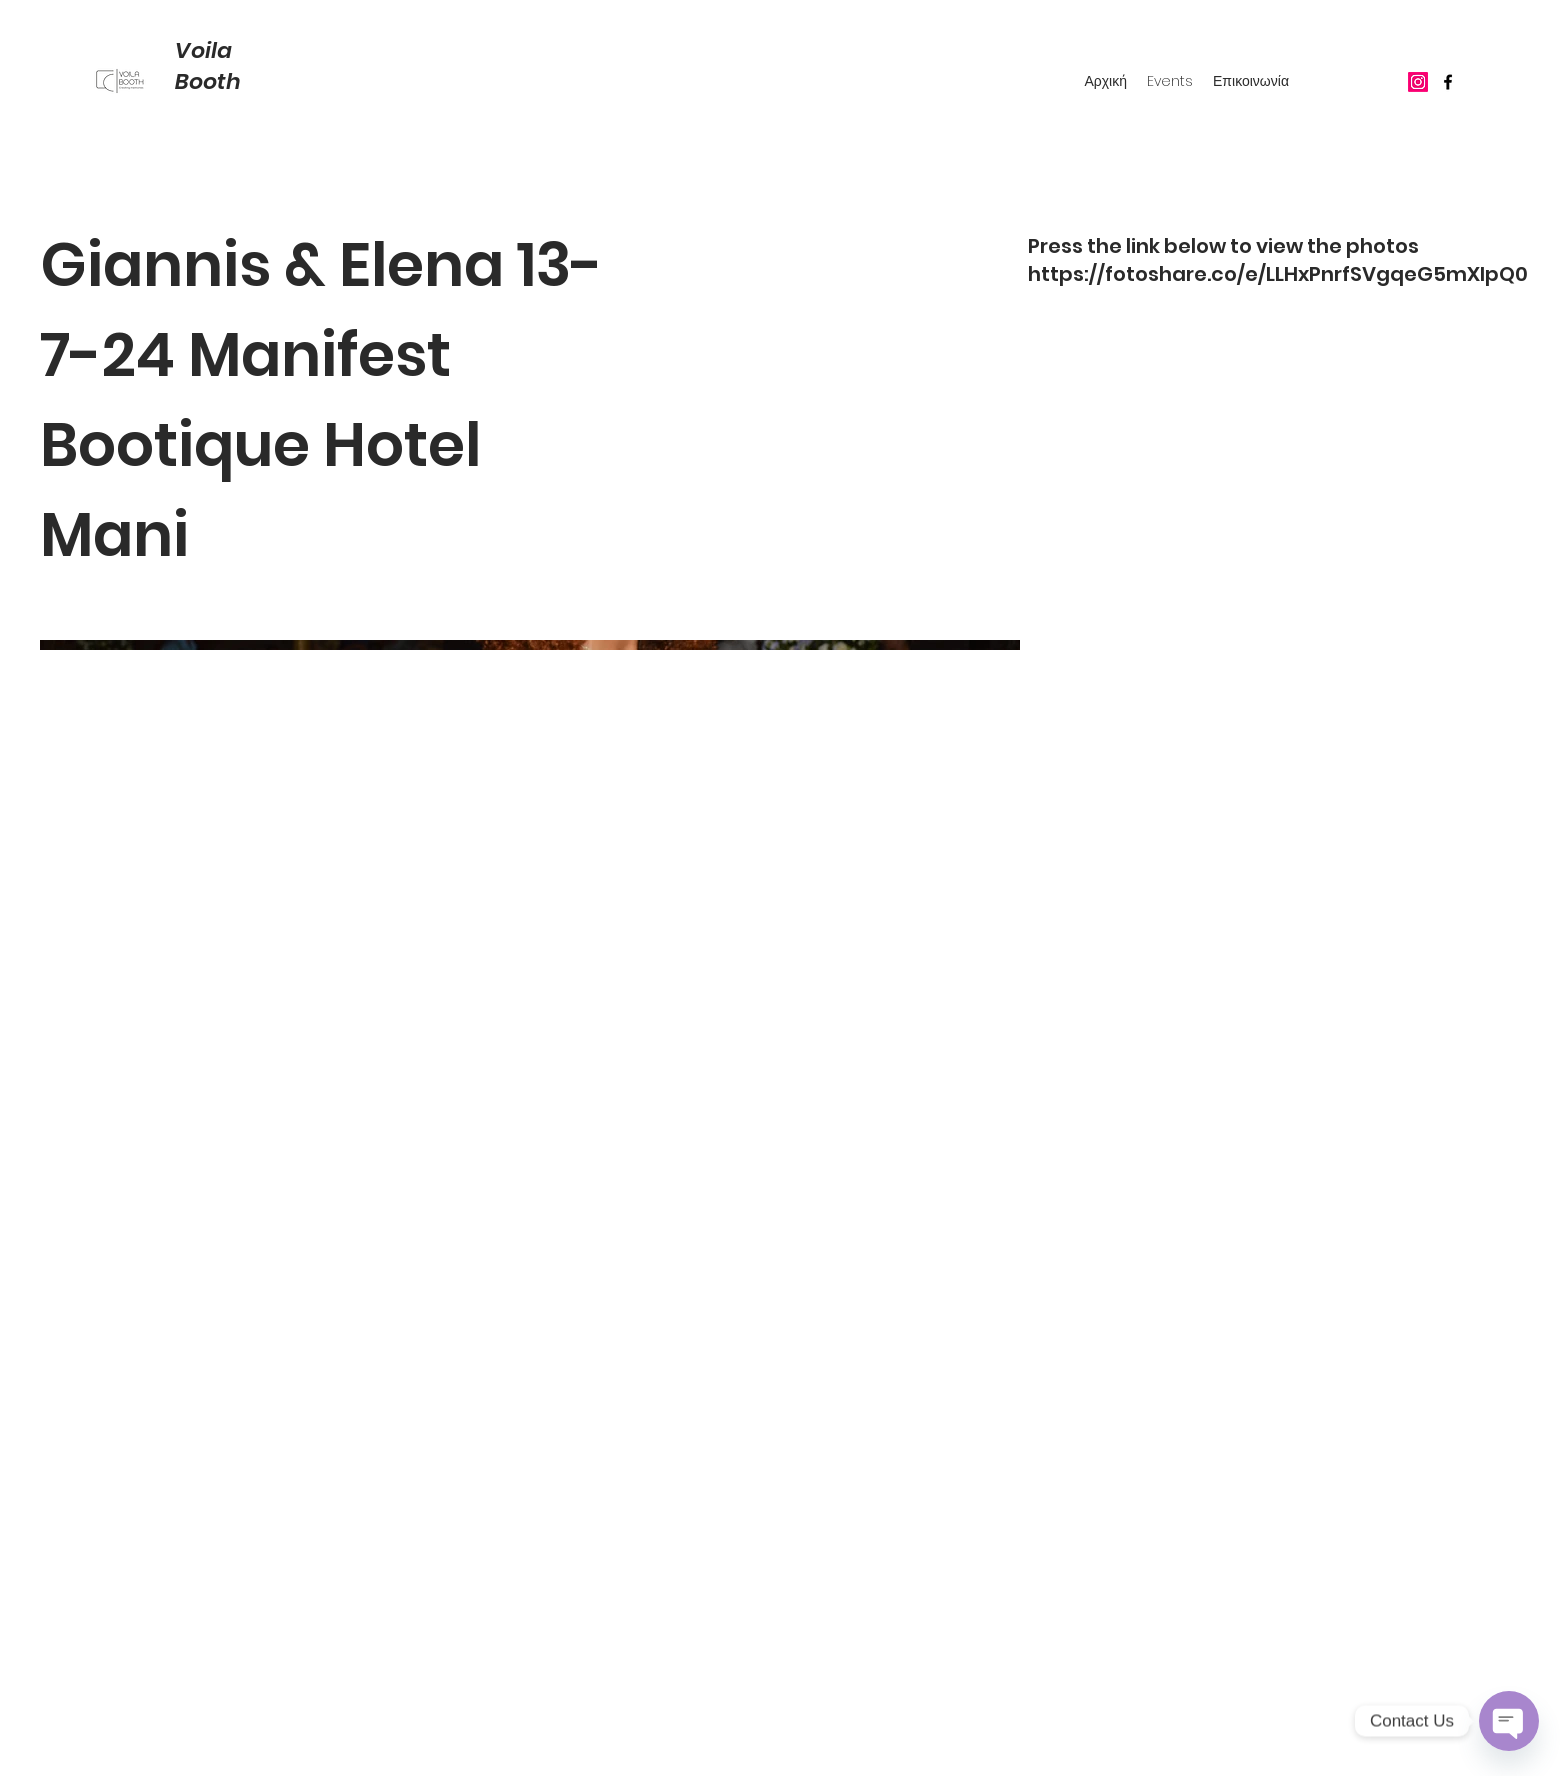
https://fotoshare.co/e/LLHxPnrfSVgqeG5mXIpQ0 (1278, 274)
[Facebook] (1448, 82)
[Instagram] (1418, 82)
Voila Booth (208, 66)
